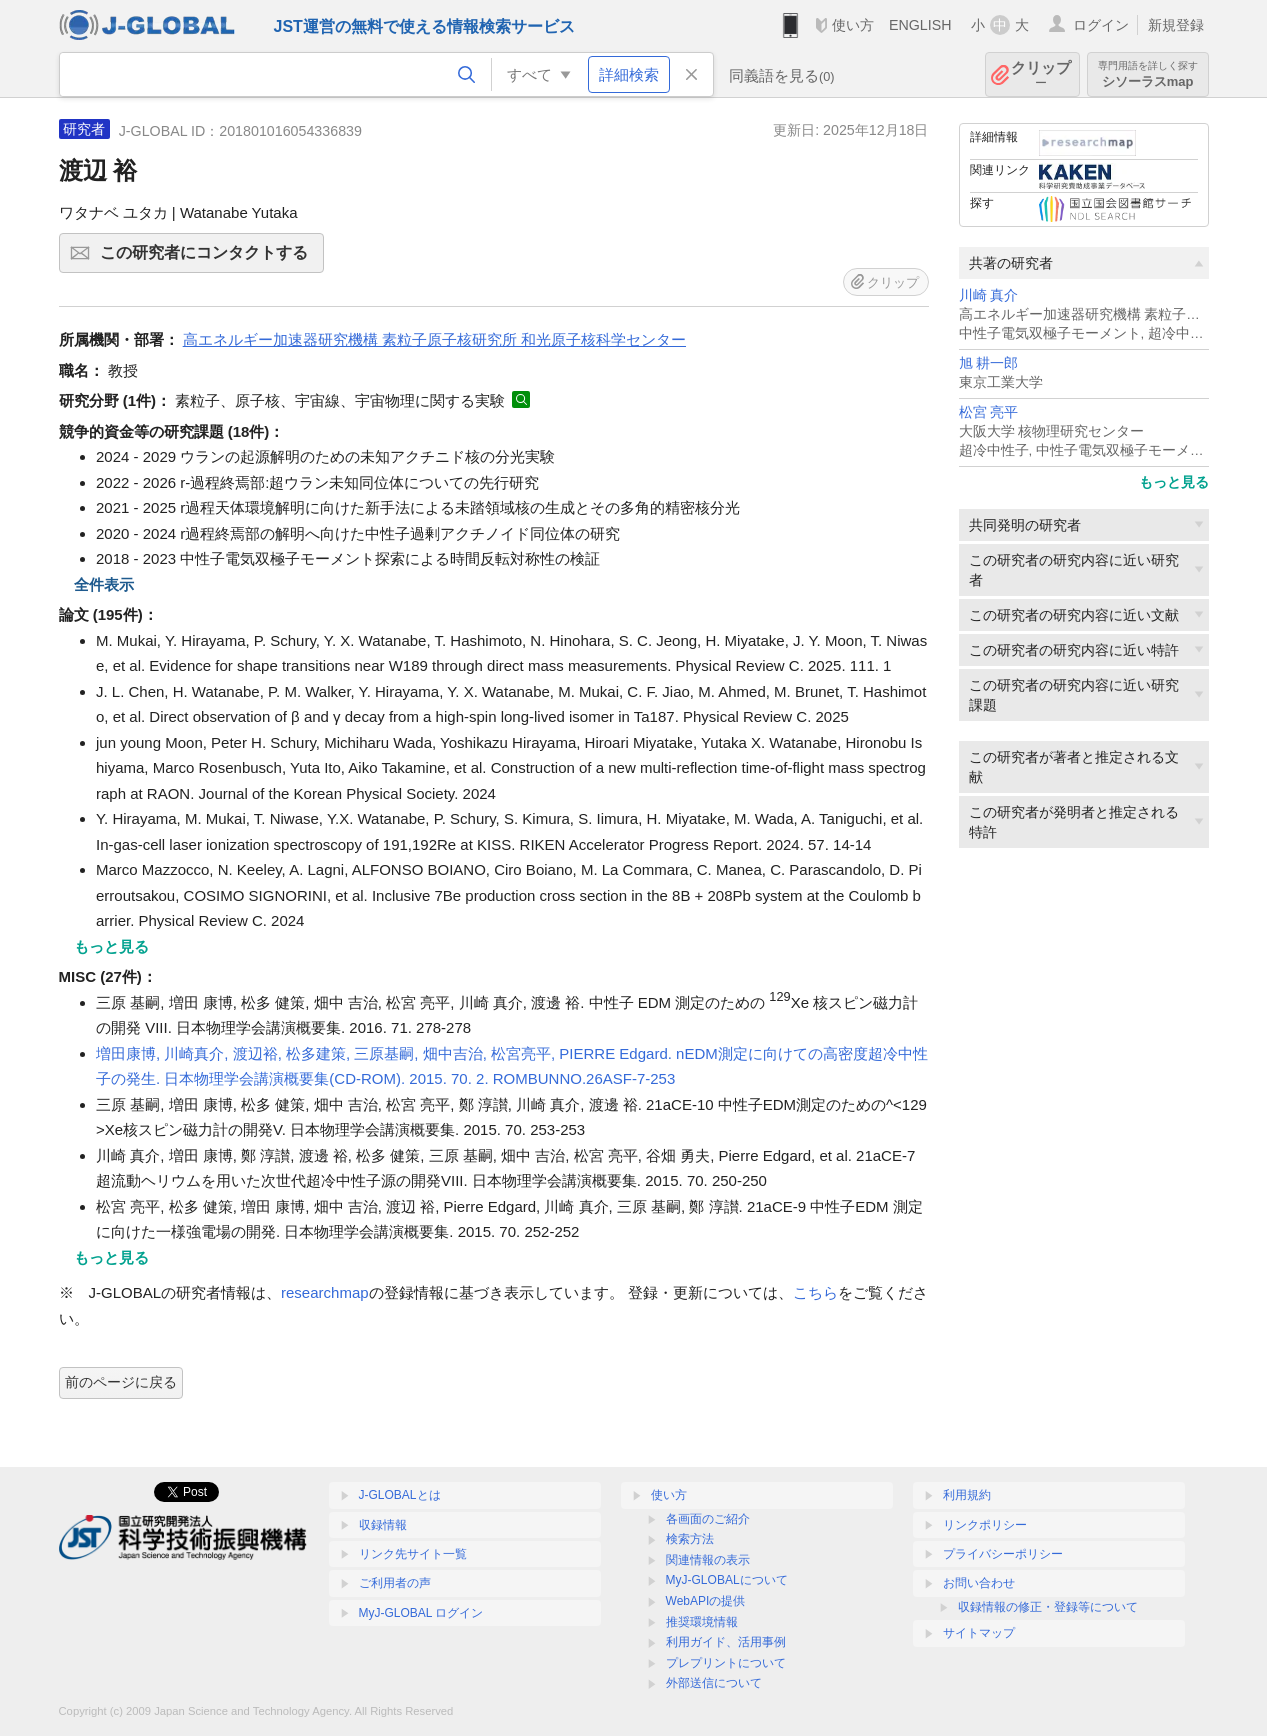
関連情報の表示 (708, 1560)
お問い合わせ (979, 1583)
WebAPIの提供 (706, 1601)
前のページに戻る (121, 1382)
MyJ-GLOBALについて (727, 1580)
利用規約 (967, 1495)
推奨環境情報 (702, 1622)
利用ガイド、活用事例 (726, 1642)
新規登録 (1176, 25)
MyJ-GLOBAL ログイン (421, 1613)
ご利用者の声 (395, 1583)
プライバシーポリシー (1003, 1554)
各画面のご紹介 (708, 1519)
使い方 (853, 25)
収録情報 (383, 1525)
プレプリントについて (726, 1663)
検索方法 (690, 1539)
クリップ (1041, 74)
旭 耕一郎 (989, 363)
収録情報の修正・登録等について (1048, 1607)
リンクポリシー (985, 1525)
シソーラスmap (1148, 74)
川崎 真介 (989, 295)
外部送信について (714, 1683)
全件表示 (104, 584)
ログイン (1101, 25)
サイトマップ (979, 1633)
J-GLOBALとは (400, 1495)
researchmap (325, 1292)
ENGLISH (920, 25)
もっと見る (1174, 482)
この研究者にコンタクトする (209, 259)
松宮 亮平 (989, 412)
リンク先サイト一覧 (413, 1554)
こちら (815, 1292)
